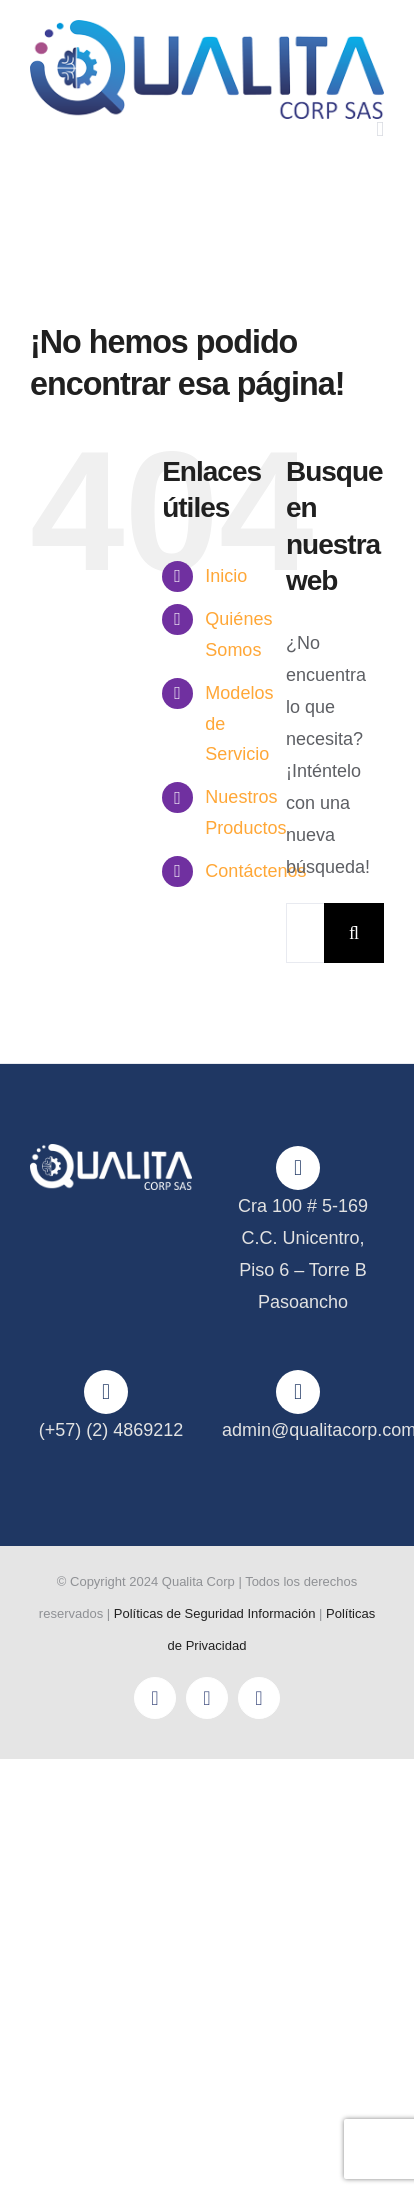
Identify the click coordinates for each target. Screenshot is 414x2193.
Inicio (226, 576)
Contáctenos (255, 871)
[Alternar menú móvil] (380, 129)
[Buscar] (354, 933)
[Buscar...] (305, 933)
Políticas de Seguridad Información (215, 1613)
